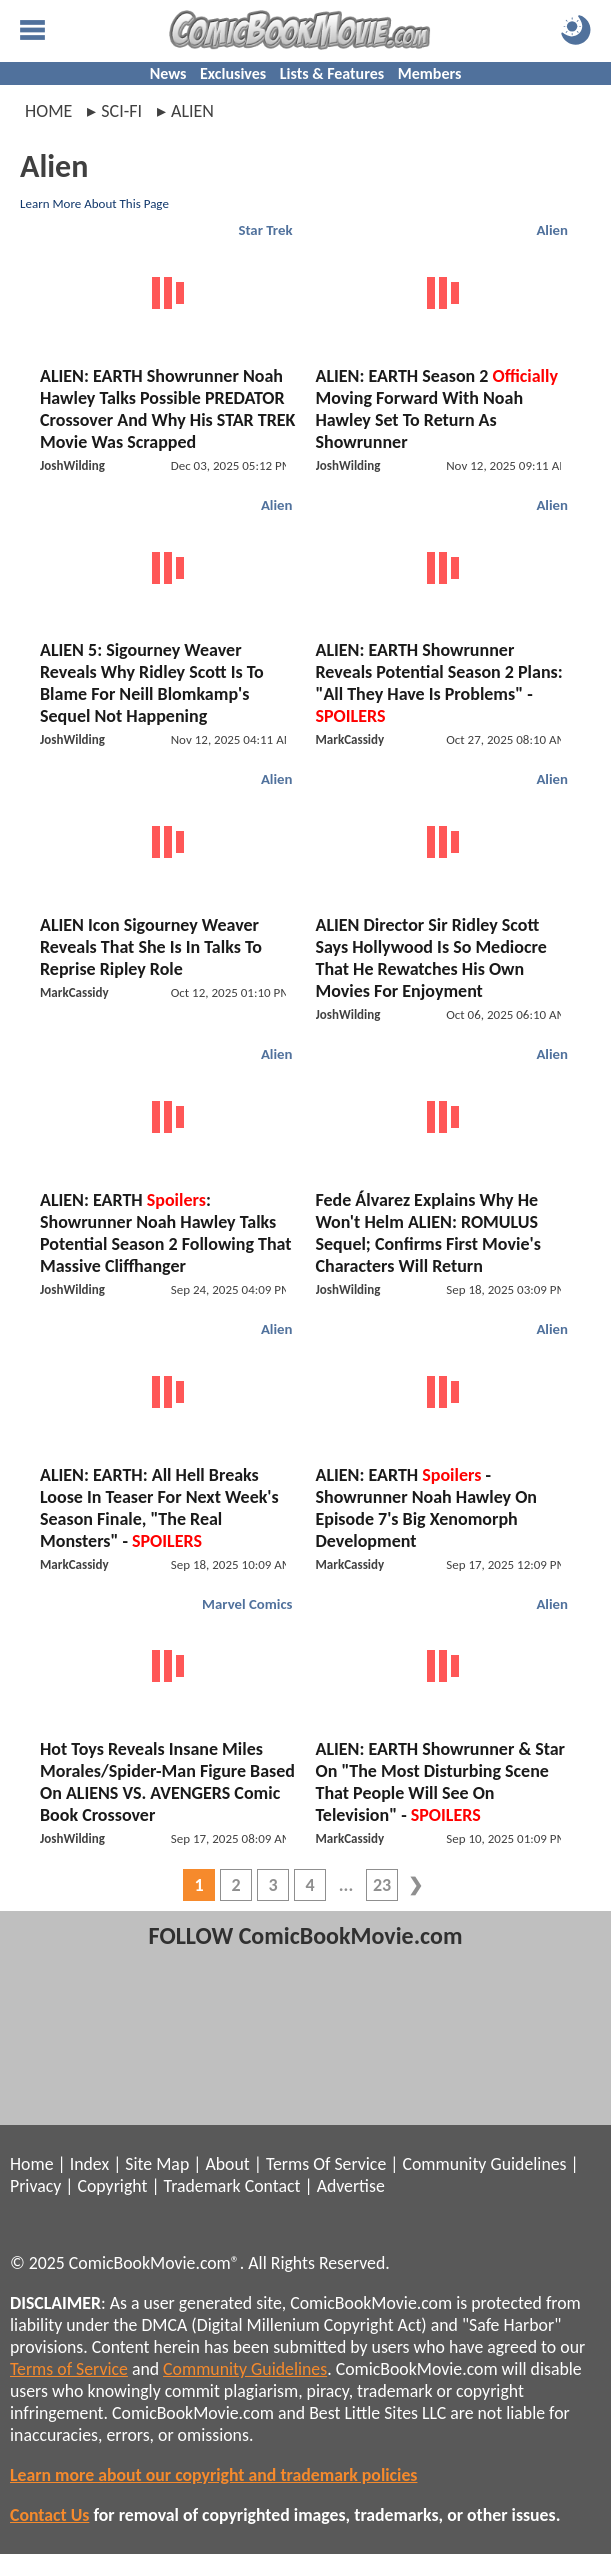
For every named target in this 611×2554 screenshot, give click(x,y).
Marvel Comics (247, 1604)
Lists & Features (332, 73)
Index (89, 2164)
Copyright (113, 2186)
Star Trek (265, 230)
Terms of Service (69, 2369)
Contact (273, 2186)
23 (382, 1885)
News (168, 73)
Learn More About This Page (94, 203)
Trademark (202, 2186)
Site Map (157, 2164)
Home (48, 111)
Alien (552, 230)
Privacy (35, 2186)
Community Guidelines (484, 2164)
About (227, 2164)
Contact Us (49, 2515)
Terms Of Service (326, 2164)
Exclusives (233, 73)
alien (192, 111)
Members (430, 73)
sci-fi (121, 111)
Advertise (351, 2186)
